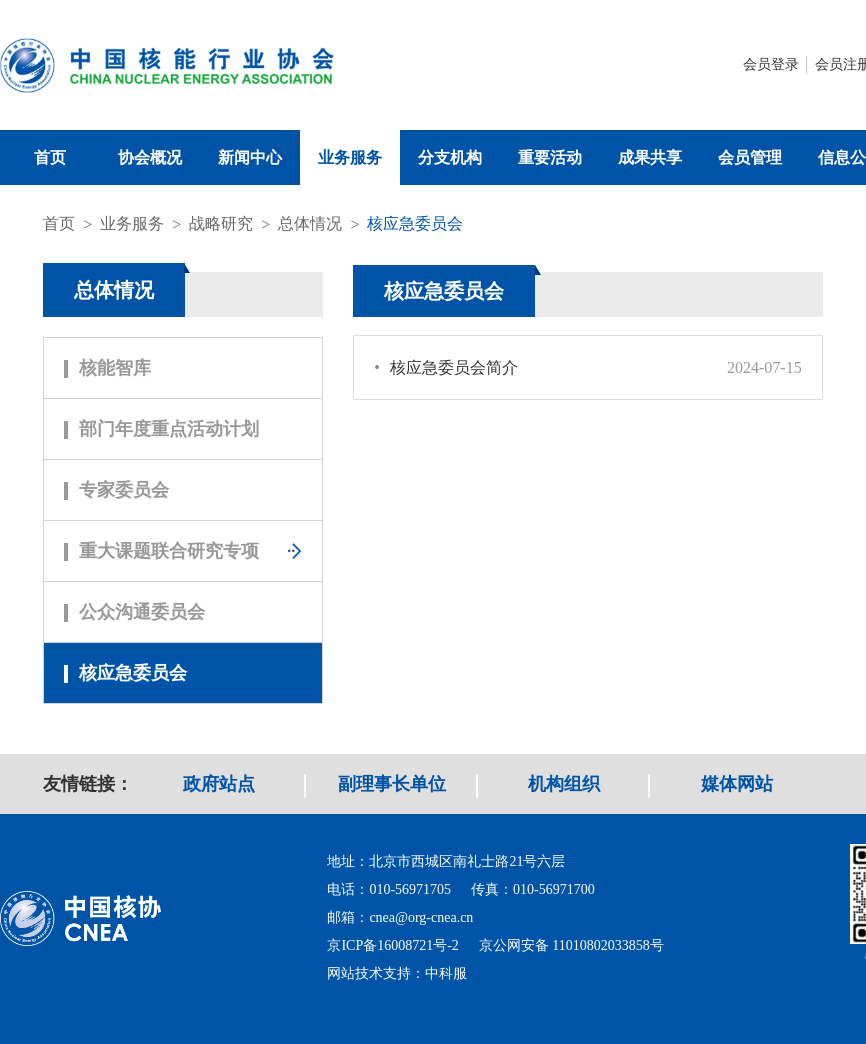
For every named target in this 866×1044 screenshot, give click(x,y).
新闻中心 (250, 157)
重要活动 (550, 157)
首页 (50, 157)
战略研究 (221, 223)
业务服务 (350, 157)
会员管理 (750, 157)
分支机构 (450, 157)
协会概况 (150, 157)
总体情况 (310, 223)
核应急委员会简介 (446, 367)
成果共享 (650, 157)
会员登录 (771, 64)
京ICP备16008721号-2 (392, 945)
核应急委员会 (415, 223)
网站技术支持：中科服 (397, 973)
